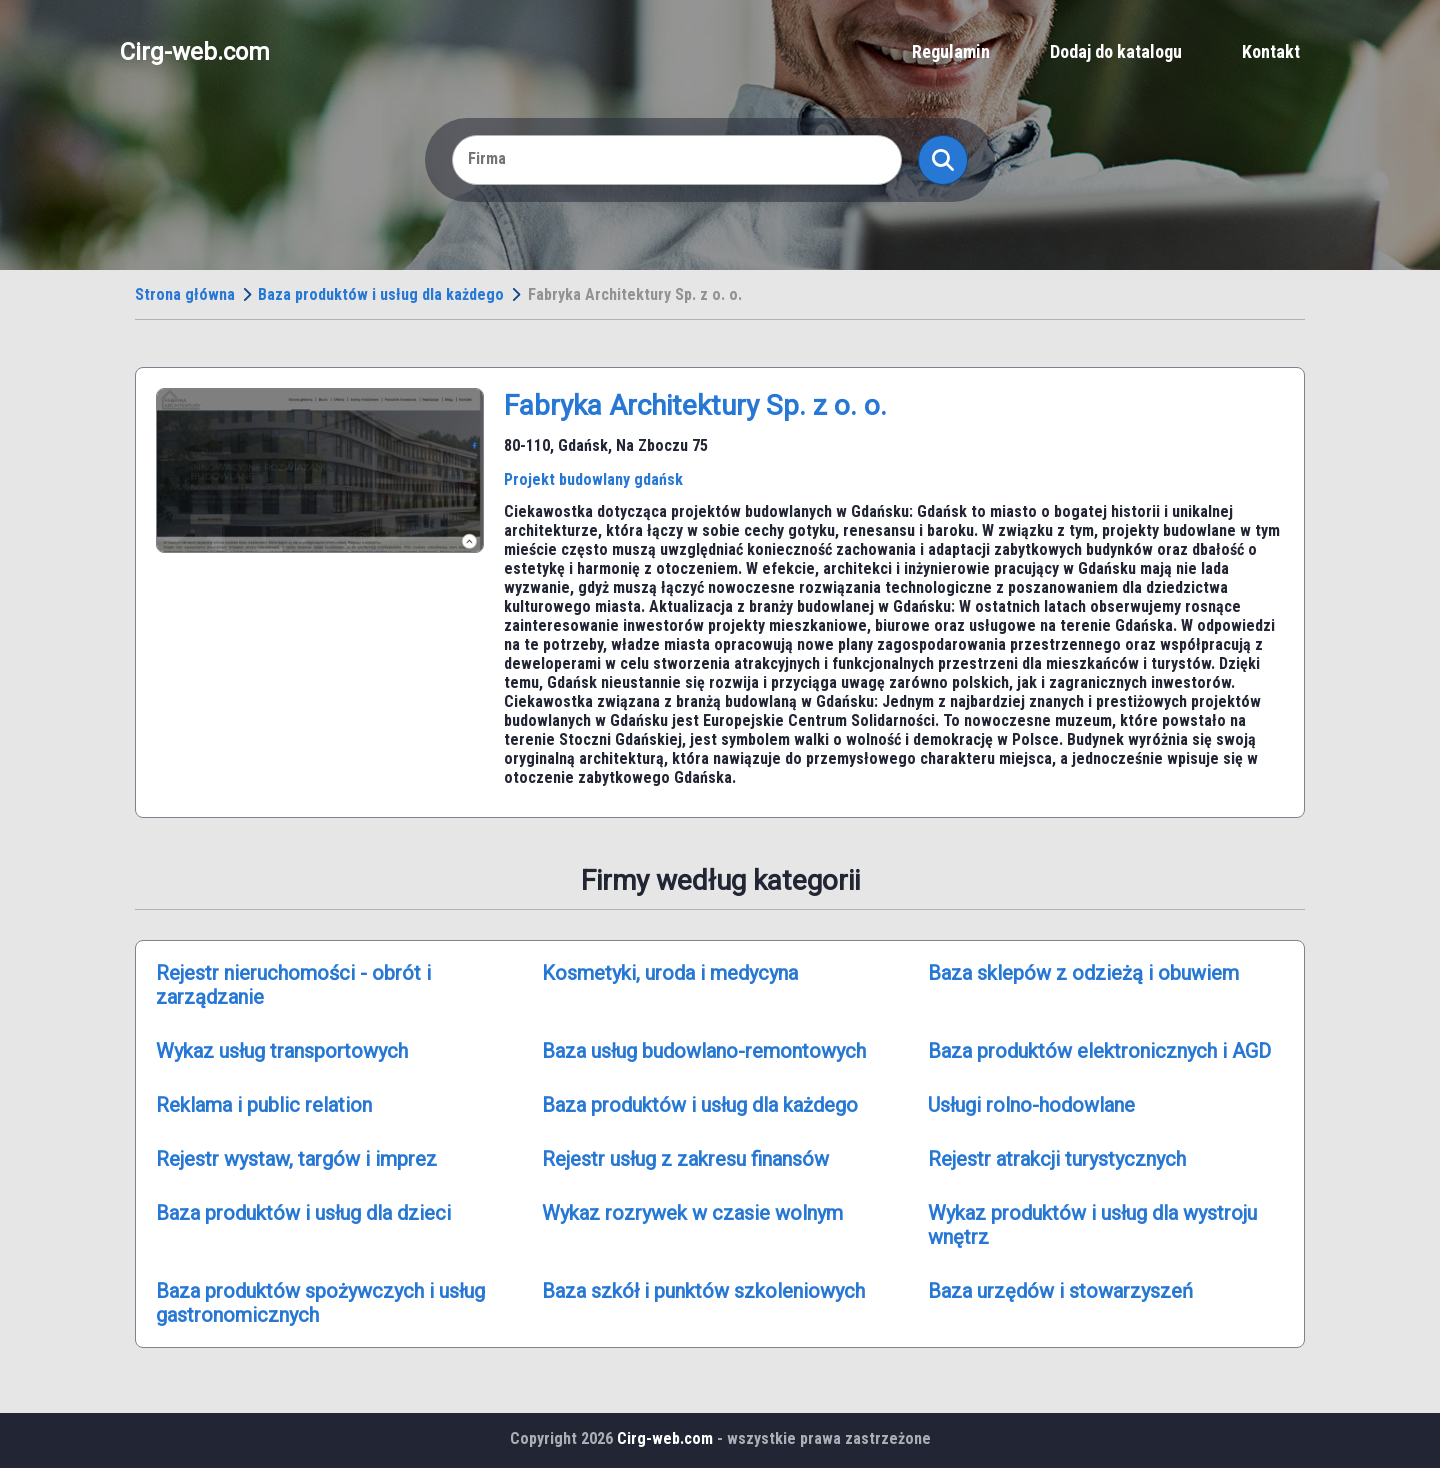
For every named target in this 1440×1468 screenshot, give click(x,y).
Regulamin (951, 51)
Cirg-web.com (195, 52)
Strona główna (185, 294)
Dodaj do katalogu (1116, 51)
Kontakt (1271, 51)
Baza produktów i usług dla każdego (381, 294)
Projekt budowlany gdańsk (593, 479)
